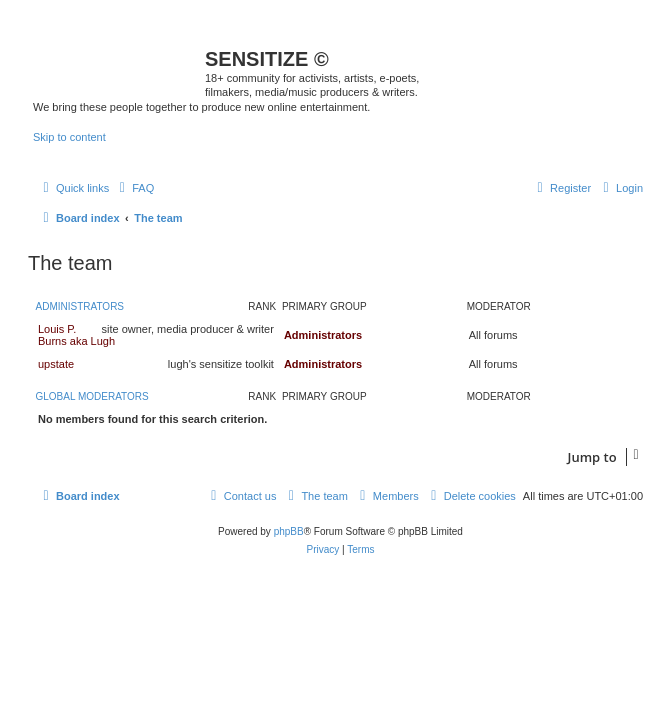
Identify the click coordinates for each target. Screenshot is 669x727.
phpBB (289, 531)
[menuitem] (134, 188)
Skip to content (69, 137)
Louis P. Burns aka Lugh (76, 335)
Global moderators (92, 396)
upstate (56, 364)
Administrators (80, 306)
